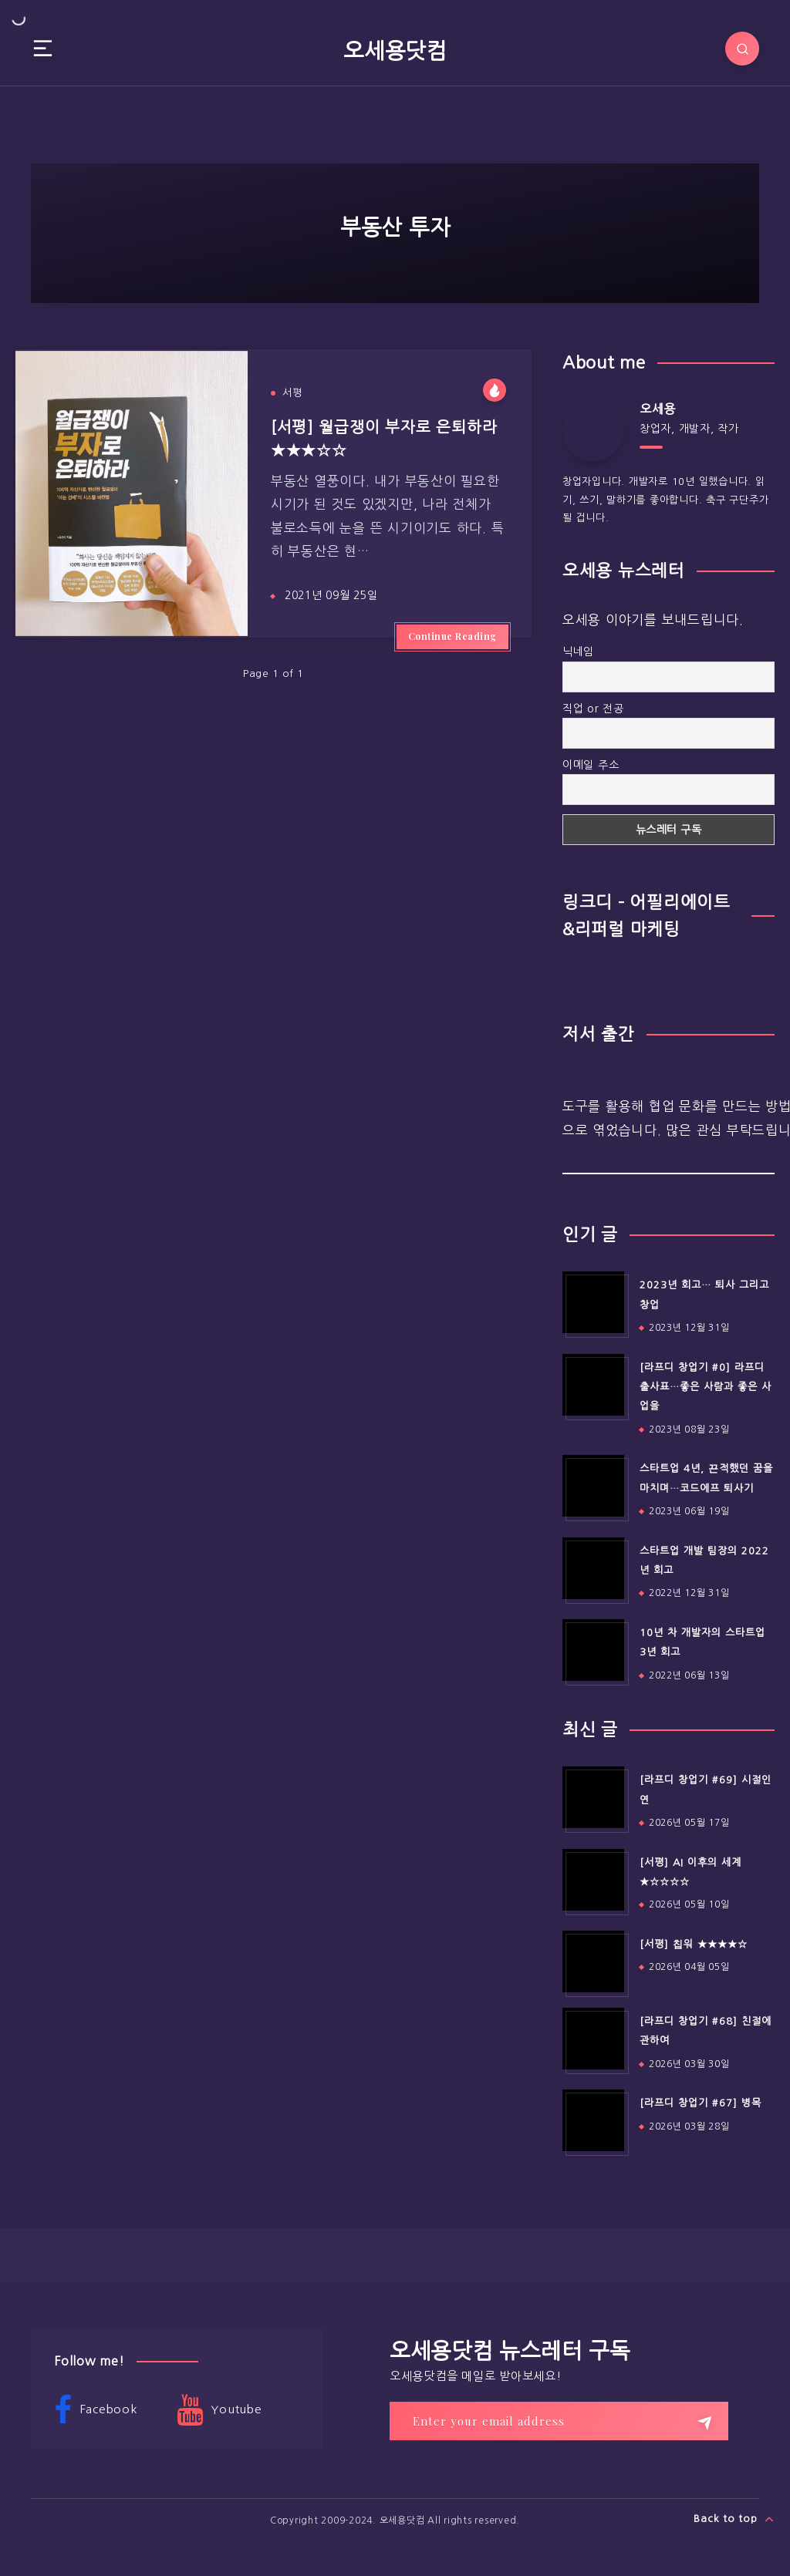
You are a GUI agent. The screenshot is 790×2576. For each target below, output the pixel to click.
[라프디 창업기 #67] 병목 (700, 2103)
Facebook (95, 2410)
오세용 (658, 408)
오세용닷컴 (395, 51)
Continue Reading (452, 636)
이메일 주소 (591, 764)
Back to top (734, 2519)
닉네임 (578, 651)
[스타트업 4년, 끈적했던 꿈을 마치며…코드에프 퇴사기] (593, 1486)
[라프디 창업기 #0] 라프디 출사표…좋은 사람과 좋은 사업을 (705, 1387)
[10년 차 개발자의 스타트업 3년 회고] (593, 1650)
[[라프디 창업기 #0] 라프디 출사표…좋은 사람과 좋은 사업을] (593, 1385)
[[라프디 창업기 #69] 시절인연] (593, 1797)
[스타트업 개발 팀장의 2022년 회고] (593, 1568)
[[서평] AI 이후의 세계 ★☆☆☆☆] (593, 1880)
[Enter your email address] (559, 2421)
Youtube (219, 2410)
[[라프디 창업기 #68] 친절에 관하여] (593, 2038)
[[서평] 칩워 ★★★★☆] (593, 1961)
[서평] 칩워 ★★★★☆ (694, 1944)
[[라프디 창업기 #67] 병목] (593, 2120)
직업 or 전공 (593, 708)
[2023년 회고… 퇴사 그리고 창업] (593, 1302)
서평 (292, 393)
